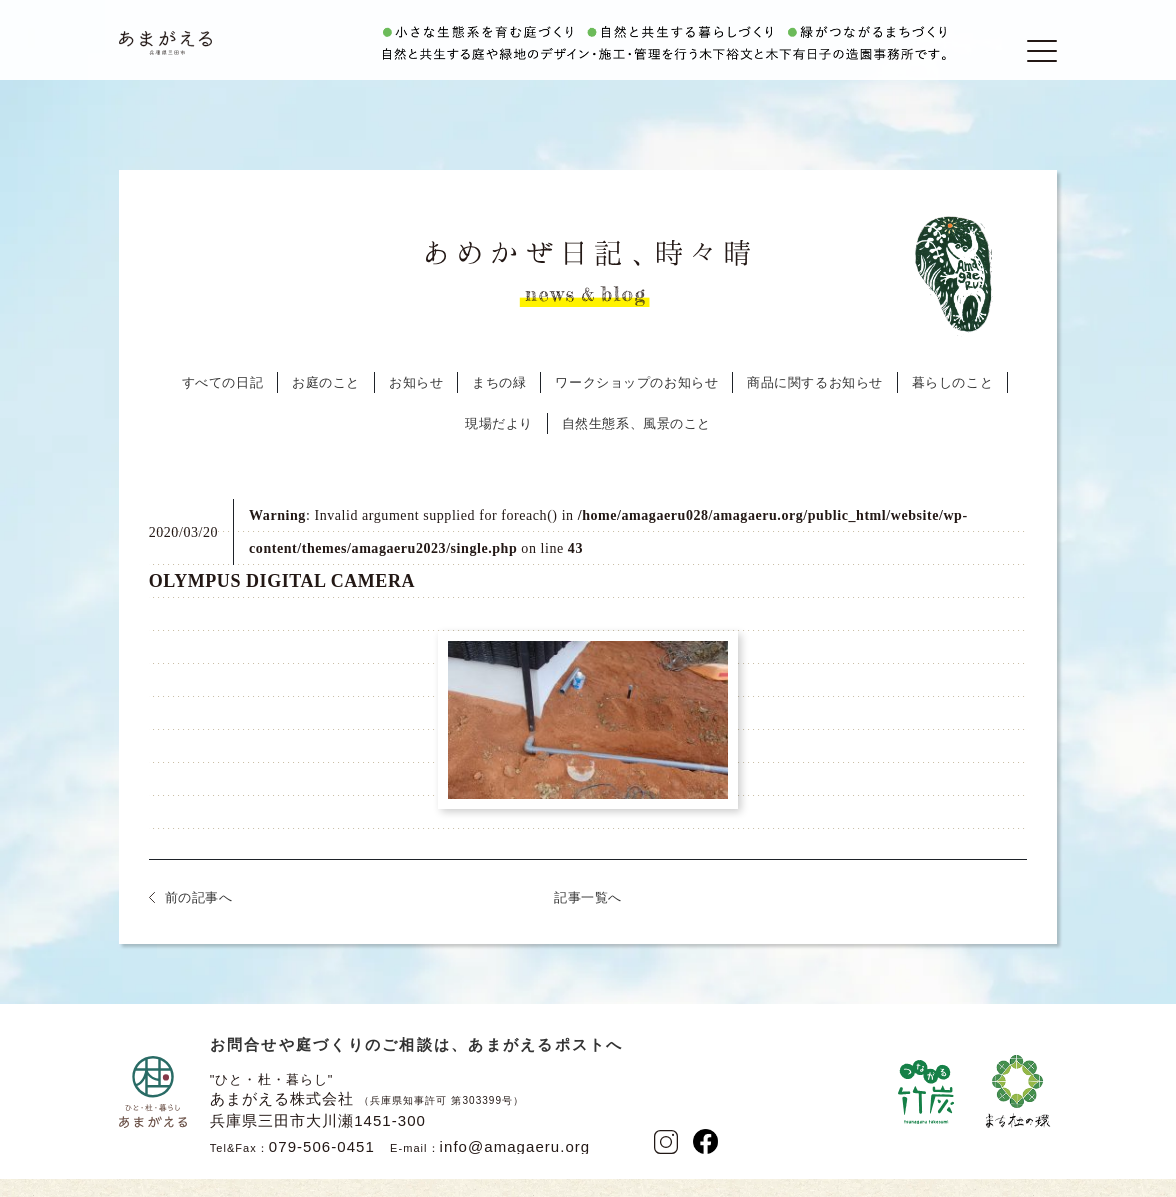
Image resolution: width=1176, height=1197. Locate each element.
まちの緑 (499, 403)
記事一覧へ (588, 918)
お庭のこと (326, 403)
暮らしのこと (952, 403)
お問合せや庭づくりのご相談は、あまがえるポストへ (417, 1065)
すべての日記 (222, 403)
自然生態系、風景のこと (636, 444)
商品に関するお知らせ (815, 403)
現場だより (499, 444)
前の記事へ (199, 918)
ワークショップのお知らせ (636, 403)
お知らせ (416, 403)
